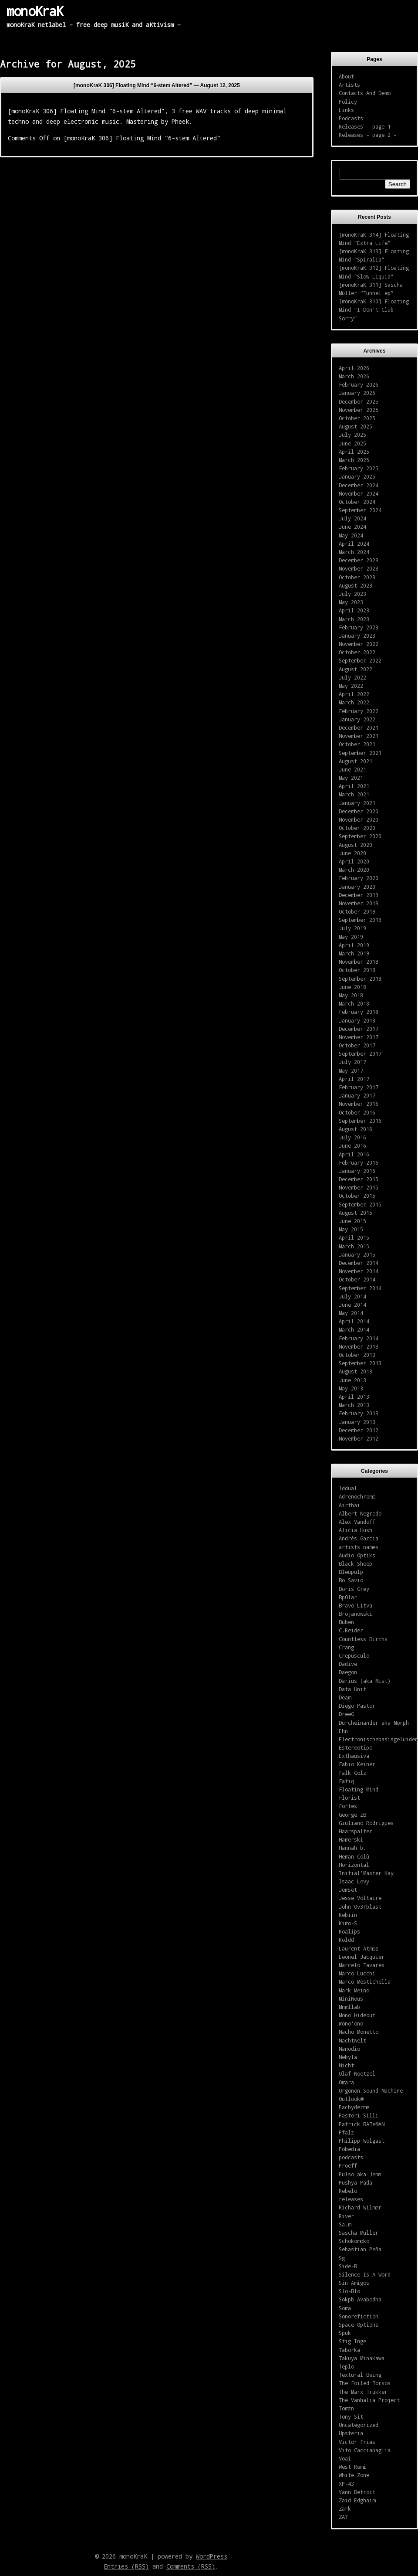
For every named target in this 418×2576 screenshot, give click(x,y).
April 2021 (354, 785)
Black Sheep (355, 1563)
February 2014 (358, 1338)
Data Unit (352, 1689)
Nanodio (349, 2048)
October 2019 (357, 911)
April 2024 (354, 543)
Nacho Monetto (358, 2031)
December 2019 (358, 894)
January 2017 (357, 1095)
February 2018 (358, 1011)
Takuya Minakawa (361, 2358)
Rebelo (348, 2190)
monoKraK (35, 11)
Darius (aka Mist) (365, 1680)
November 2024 (358, 493)
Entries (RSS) (126, 2566)
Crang (346, 1647)
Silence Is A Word (365, 2274)
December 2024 (358, 485)
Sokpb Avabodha (360, 2299)
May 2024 (351, 535)
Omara (346, 2082)
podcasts (351, 2157)
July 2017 (352, 1061)
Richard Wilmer (360, 2207)
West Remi (352, 2466)
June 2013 (352, 1379)
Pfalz (346, 2132)
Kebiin (348, 1914)
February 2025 (358, 468)
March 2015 (354, 1246)
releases (351, 2198)
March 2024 (354, 551)
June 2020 (352, 853)
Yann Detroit (357, 2491)
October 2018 (357, 969)
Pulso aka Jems (360, 2174)
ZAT (343, 2516)
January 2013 (357, 1421)
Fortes (348, 1805)
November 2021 (358, 735)
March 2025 (354, 459)
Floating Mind (358, 1789)
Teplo (346, 2366)
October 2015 (357, 1195)
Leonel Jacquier (361, 1956)
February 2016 (358, 1162)
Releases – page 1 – (368, 126)
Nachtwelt (352, 2040)
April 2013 (354, 1396)
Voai (345, 2458)
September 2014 (360, 1288)
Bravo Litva (355, 1605)
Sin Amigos (354, 2282)
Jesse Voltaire (360, 1897)
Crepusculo (354, 1655)
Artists (349, 84)
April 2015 (354, 1237)
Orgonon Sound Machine (371, 2090)
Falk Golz (352, 1772)
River (346, 2215)
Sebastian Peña (360, 2249)
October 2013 (357, 1354)
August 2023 (355, 585)
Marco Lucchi (357, 1973)
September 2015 (360, 1204)
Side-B (348, 2266)
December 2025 (358, 401)
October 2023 (357, 577)
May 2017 (351, 1070)
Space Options (358, 2324)
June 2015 (352, 1220)
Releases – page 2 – (368, 134)
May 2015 (351, 1229)
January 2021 (357, 802)
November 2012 (358, 1438)
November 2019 (358, 903)
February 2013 (358, 1413)
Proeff (348, 2165)
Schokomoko (354, 2240)
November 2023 (358, 568)
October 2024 (357, 501)
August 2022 (355, 669)
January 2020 (357, 886)
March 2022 (354, 702)
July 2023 (352, 593)
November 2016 (358, 1103)
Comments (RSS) (190, 2566)
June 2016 (352, 1145)
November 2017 (358, 1036)
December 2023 (358, 560)
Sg (342, 2257)
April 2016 (354, 1154)
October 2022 (357, 652)
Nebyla (348, 2056)
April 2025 (354, 451)
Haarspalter (355, 1831)
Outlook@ (351, 2098)
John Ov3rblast (360, 1906)
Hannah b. (352, 1847)
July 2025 (352, 434)
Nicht (346, 2065)
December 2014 (358, 1262)
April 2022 (354, 693)
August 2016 (355, 1128)
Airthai (349, 1505)
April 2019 (354, 944)
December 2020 (358, 811)
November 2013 (358, 1346)
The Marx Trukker (363, 2391)
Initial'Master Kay (366, 1872)
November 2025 (358, 409)
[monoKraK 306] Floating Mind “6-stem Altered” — (157, 85)
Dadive (348, 1663)
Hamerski (351, 1839)
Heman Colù (354, 1856)
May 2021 (351, 777)
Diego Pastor (357, 1705)
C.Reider (351, 1630)
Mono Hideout (357, 2015)
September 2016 (360, 1120)
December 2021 (358, 727)
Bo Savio (351, 1580)
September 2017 (360, 1053)
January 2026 (357, 392)
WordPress (211, 2556)
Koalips (349, 1931)
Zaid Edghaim (357, 2500)
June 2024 (352, 526)
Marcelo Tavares (361, 1964)
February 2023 (358, 627)
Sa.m (345, 2224)
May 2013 (351, 1388)
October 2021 (357, 744)
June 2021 (352, 769)
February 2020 (358, 877)
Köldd (346, 1939)
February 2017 (358, 1087)
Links (346, 109)
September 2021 (360, 752)
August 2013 (355, 1371)
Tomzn (346, 2408)
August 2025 (355, 426)
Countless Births (363, 1638)
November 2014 (358, 1271)
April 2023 (354, 610)
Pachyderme (354, 2107)
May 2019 (351, 936)
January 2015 (357, 1254)
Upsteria (351, 2433)
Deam (345, 1697)
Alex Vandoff (357, 1521)
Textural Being (360, 2374)
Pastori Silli (358, 2115)
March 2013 (354, 1404)
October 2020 (357, 827)
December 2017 (358, 1028)
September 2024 (360, 509)
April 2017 (354, 1078)
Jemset (348, 1889)
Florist (349, 1797)
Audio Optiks (357, 1555)
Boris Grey (354, 1588)
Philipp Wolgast (361, 2140)
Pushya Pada (355, 2182)
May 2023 (351, 601)
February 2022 (358, 710)
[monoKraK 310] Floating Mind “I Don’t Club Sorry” (374, 309)
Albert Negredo (360, 1513)
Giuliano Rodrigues (366, 1822)
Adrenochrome (357, 1496)
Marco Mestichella (365, 1981)
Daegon (348, 1672)
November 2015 (358, 1187)
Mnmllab (349, 2006)
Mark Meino (354, 1990)
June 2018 (352, 986)
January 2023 (357, 635)
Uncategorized (358, 2424)
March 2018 (354, 1003)
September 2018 (360, 978)
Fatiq (346, 1780)
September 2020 (360, 836)
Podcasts (351, 118)
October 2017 (357, 1045)
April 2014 (354, 1321)
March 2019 (354, 953)
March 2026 (354, 376)
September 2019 (360, 919)
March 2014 (354, 1329)
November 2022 (358, 643)
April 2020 (354, 861)
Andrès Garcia (358, 1538)
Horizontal (354, 1864)
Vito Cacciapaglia (365, 2450)
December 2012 (358, 1430)
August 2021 (355, 761)
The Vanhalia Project (369, 2399)
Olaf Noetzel (357, 2073)
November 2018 (358, 961)
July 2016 (352, 1137)
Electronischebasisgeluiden (378, 1739)
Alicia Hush (355, 1529)
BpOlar (348, 1597)
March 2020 (354, 869)
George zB (352, 1814)
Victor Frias (357, 2441)
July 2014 (352, 1296)
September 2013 (360, 1362)
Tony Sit (351, 2416)
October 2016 (357, 1112)
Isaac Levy (354, 1881)
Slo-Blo (349, 2290)
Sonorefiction (358, 2316)
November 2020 (358, 819)
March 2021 (354, 794)
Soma (345, 2307)
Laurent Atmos (358, 1948)
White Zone (354, 2474)
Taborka (349, 2349)
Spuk (345, 2332)
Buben (346, 1621)
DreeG (346, 1713)
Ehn (343, 1730)
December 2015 (358, 1179)
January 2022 (357, 719)
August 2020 (355, 844)
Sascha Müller (358, 2232)
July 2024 (352, 518)
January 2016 (357, 1170)
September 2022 (360, 660)
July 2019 (352, 927)
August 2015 (355, 1212)
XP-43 (346, 2483)
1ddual (348, 1488)
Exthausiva (354, 1755)
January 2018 (357, 1020)
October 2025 (357, 418)
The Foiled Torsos (365, 2382)
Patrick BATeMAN (361, 2124)
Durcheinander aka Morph (374, 1722)
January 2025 (357, 476)
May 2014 (351, 1312)
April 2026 (354, 367)
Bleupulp (351, 1571)
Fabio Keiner (357, 1763)
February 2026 (358, 384)
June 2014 (352, 1304)
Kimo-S (348, 1923)
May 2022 (351, 685)
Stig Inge (352, 2341)
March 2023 (354, 618)
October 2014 (357, 1279)
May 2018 (351, 995)
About (346, 76)
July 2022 (352, 677)
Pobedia (349, 2148)
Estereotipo (355, 1747)
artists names (358, 1546)
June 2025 (352, 443)
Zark (345, 2508)
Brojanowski (355, 1613)
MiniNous (351, 1998)
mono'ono (351, 2023)
